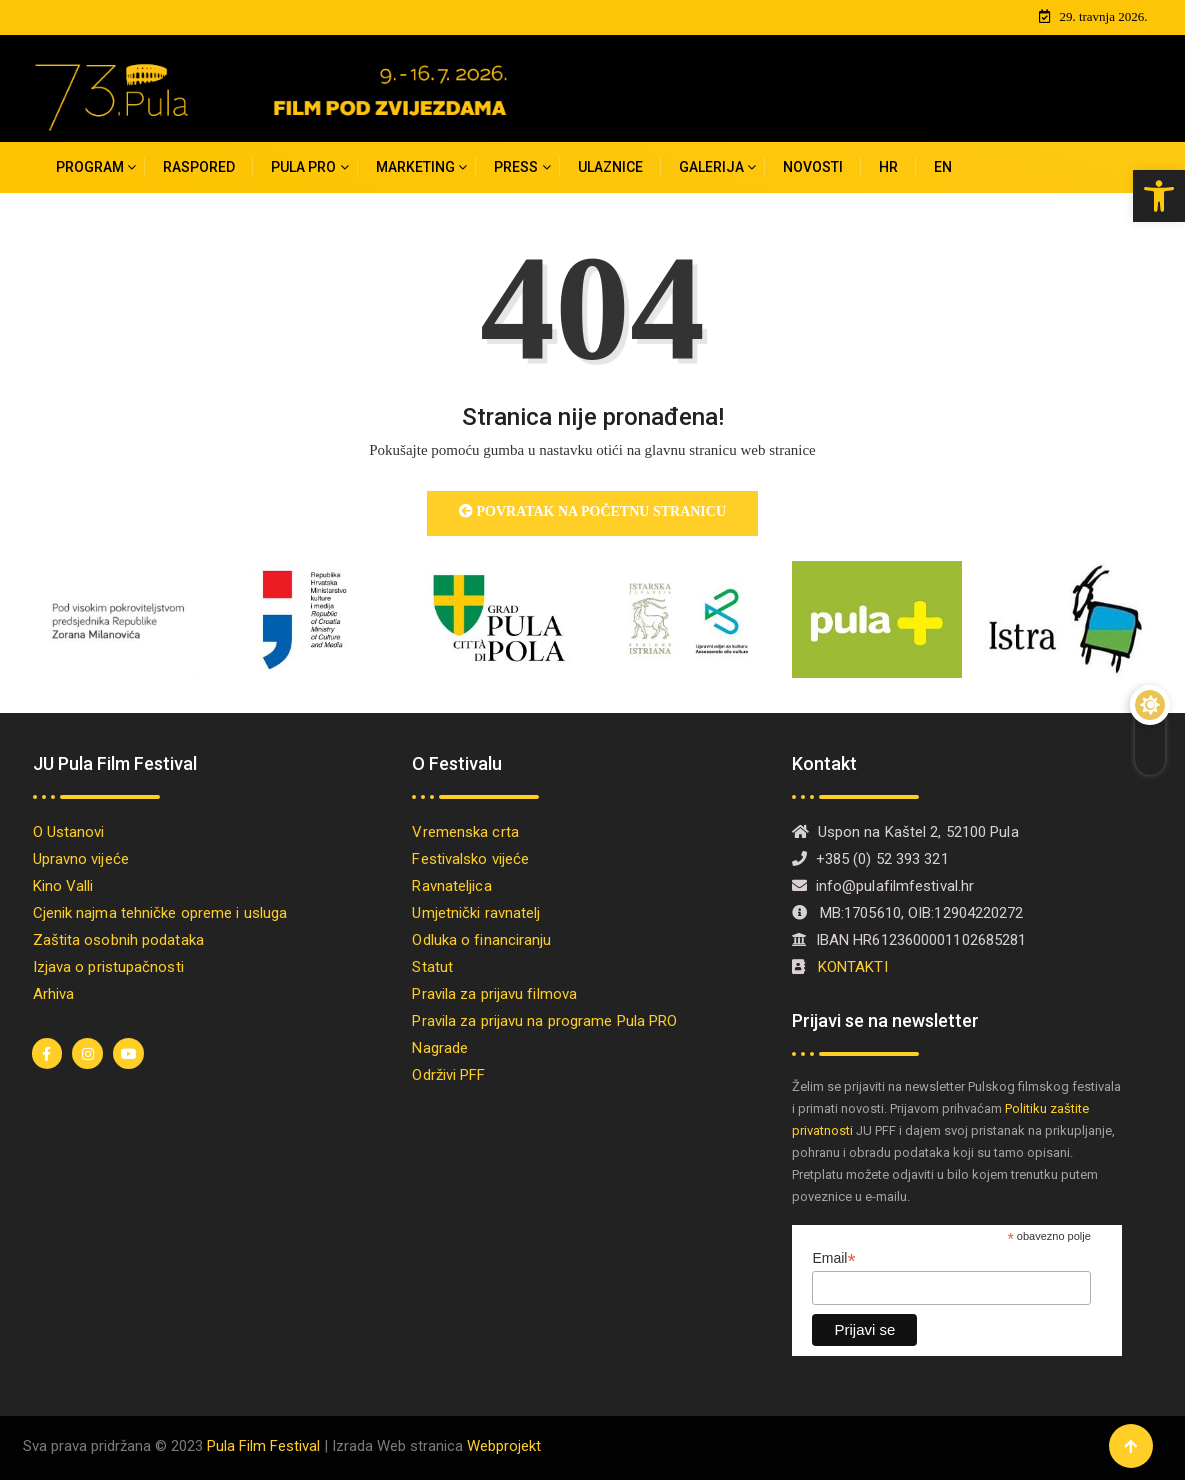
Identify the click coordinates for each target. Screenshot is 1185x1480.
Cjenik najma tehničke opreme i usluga (160, 912)
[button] (1159, 196)
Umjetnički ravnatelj (476, 912)
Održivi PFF (448, 1074)
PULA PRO (303, 165)
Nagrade (440, 1047)
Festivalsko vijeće (470, 858)
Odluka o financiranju (481, 939)
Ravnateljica (451, 885)
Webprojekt (504, 1444)
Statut (432, 966)
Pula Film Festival (263, 1444)
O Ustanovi (69, 831)
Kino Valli (63, 885)
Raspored (199, 165)
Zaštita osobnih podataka (118, 939)
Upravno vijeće (81, 858)
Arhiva (54, 993)
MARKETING (415, 165)
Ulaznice (610, 165)
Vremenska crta (465, 831)
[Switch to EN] (943, 165)
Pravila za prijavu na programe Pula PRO (544, 1020)
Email (833, 1257)
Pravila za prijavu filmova (494, 993)
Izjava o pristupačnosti (108, 966)
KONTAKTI (855, 966)
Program (90, 165)
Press (516, 165)
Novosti (813, 165)
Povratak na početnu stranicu (592, 509)
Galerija (711, 165)
